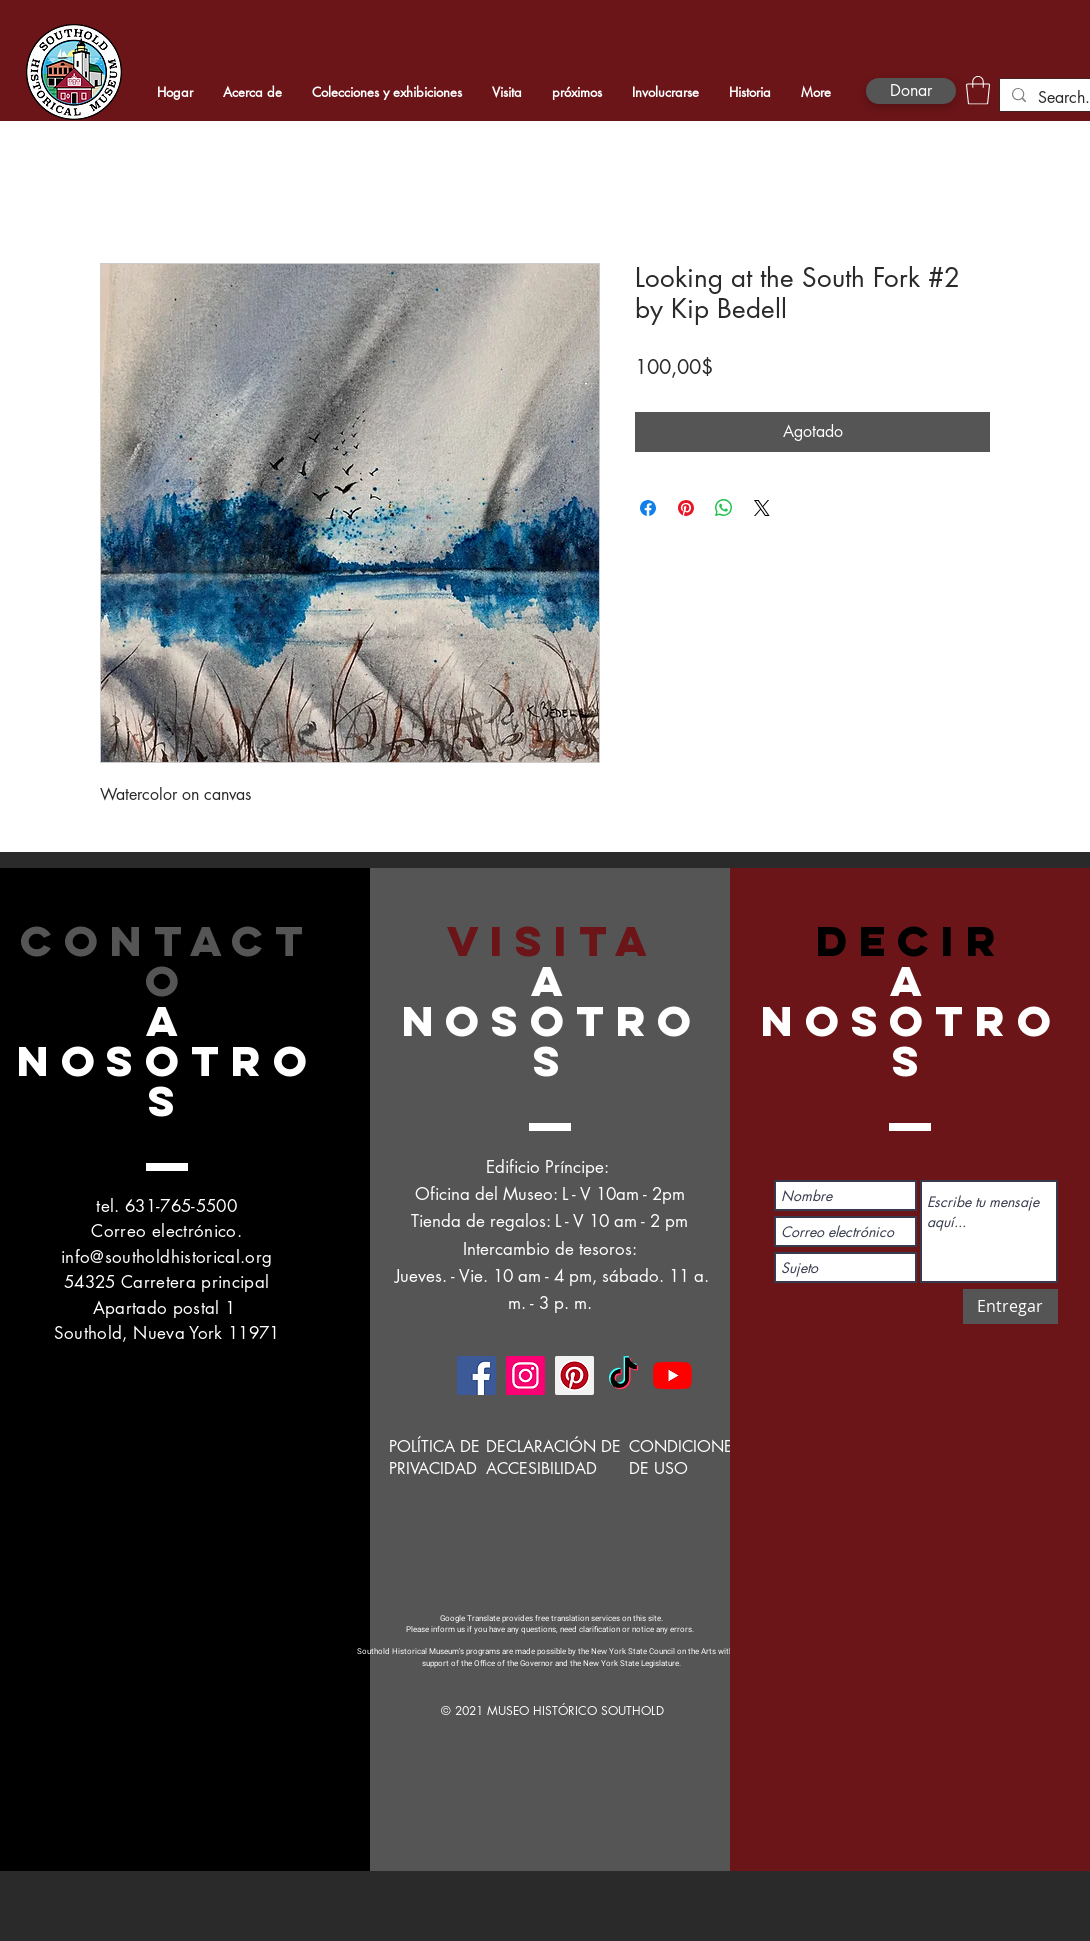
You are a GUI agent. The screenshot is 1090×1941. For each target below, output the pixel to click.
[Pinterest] (574, 1375)
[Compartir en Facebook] (648, 508)
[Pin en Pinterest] (686, 508)
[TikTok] (623, 1375)
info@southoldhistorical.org (166, 1257)
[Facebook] (476, 1375)
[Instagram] (525, 1375)
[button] (978, 90)
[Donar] (911, 91)
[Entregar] (1010, 1306)
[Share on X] (762, 508)
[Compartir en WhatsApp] (724, 508)
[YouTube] (672, 1375)
